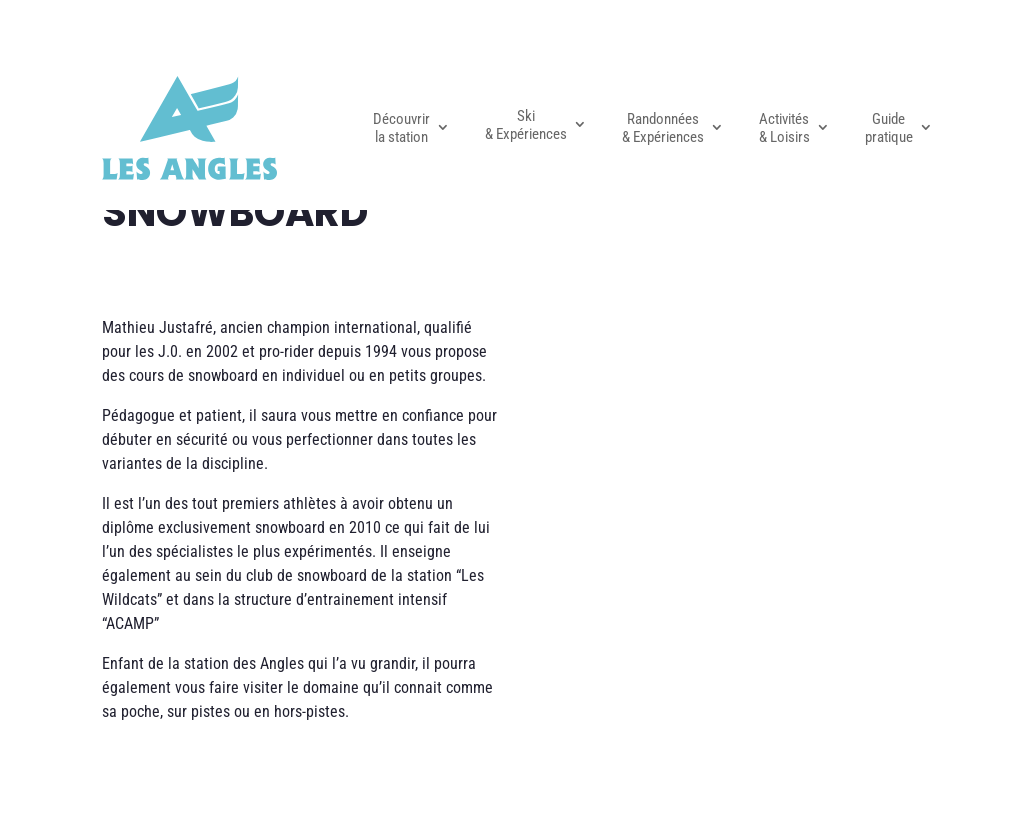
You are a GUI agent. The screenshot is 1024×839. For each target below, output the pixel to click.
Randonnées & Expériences (663, 128)
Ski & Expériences (526, 125)
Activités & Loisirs (784, 128)
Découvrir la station (401, 128)
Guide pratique (889, 128)
